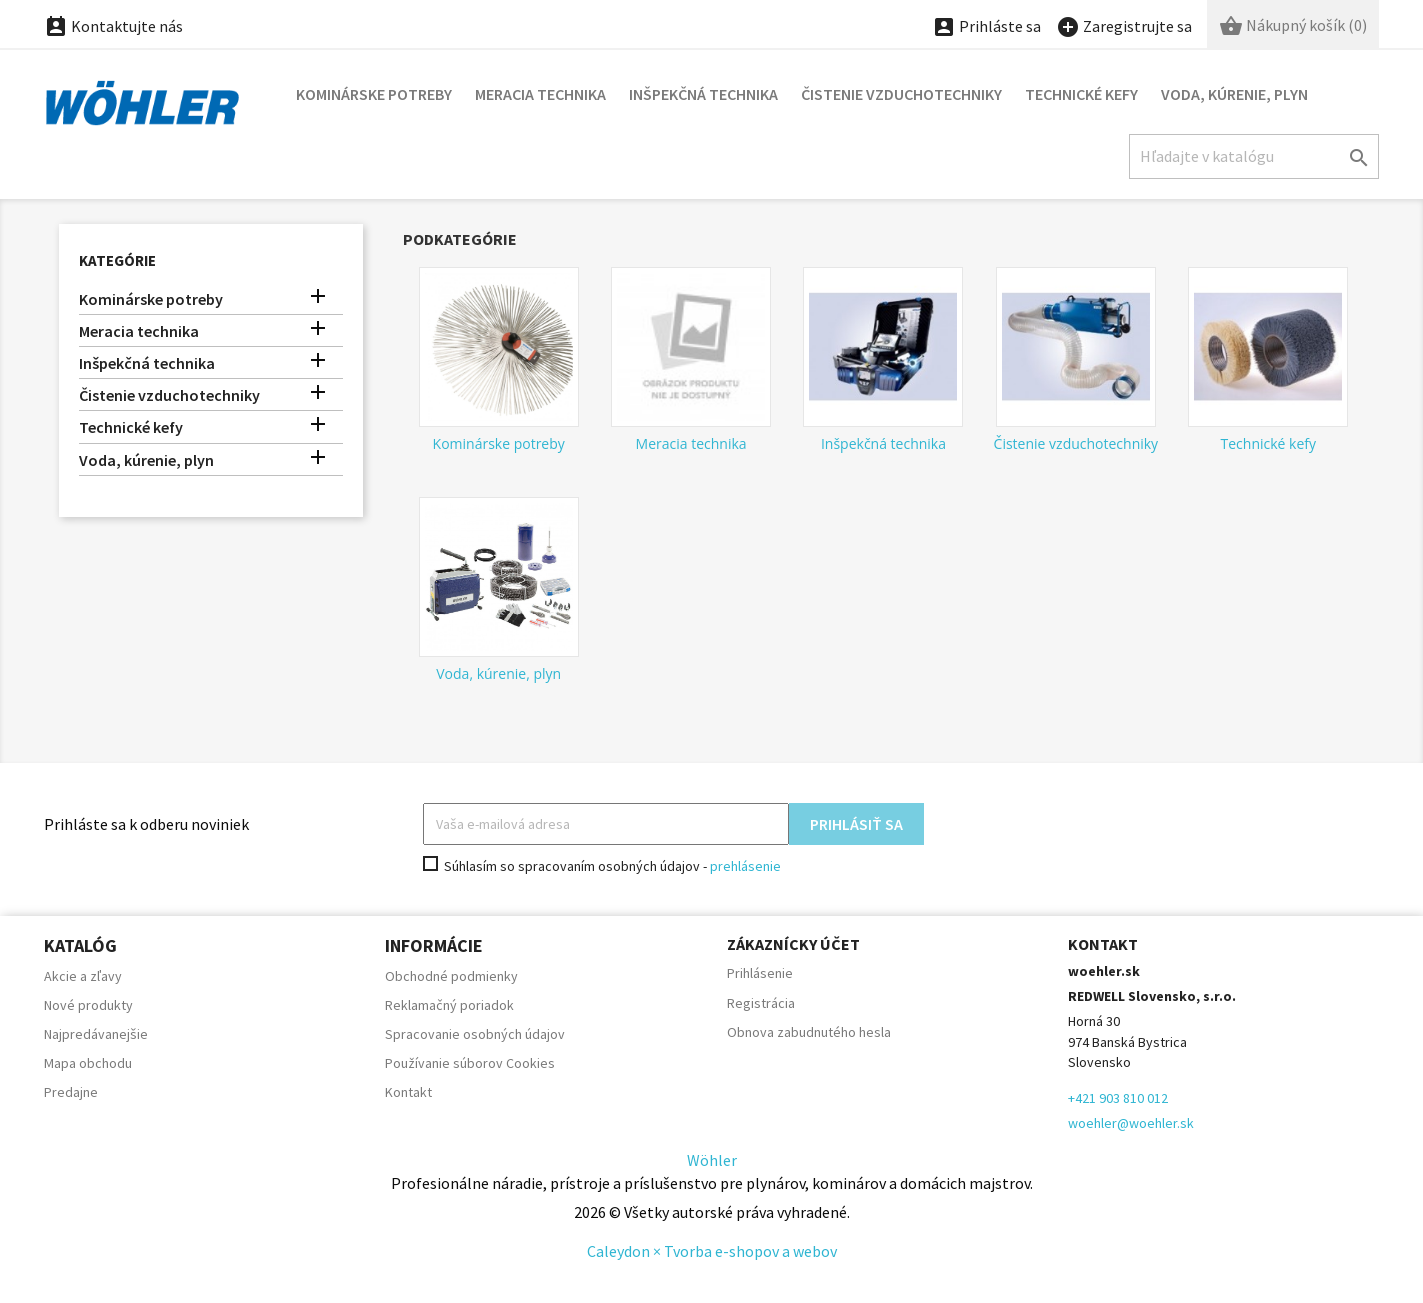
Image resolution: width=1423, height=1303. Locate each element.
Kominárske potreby (374, 94)
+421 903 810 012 (1118, 1098)
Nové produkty (88, 1005)
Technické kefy (1081, 94)
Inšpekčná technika (703, 94)
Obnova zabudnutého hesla (809, 1032)
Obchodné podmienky (451, 976)
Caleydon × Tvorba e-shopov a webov (712, 1251)
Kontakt (408, 1092)
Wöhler (712, 1160)
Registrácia (761, 1003)
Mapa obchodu (88, 1063)
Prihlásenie (760, 973)
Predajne (71, 1092)
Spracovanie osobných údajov (475, 1034)
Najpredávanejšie (96, 1034)
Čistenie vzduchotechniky (901, 94)
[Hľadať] (1254, 156)
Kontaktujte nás (113, 26)
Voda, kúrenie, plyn (1234, 94)
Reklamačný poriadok (449, 1005)
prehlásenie (745, 866)
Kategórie (117, 260)
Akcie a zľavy (83, 976)
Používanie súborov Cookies (470, 1063)
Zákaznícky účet (793, 944)
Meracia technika (540, 94)
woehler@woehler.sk (1131, 1123)
